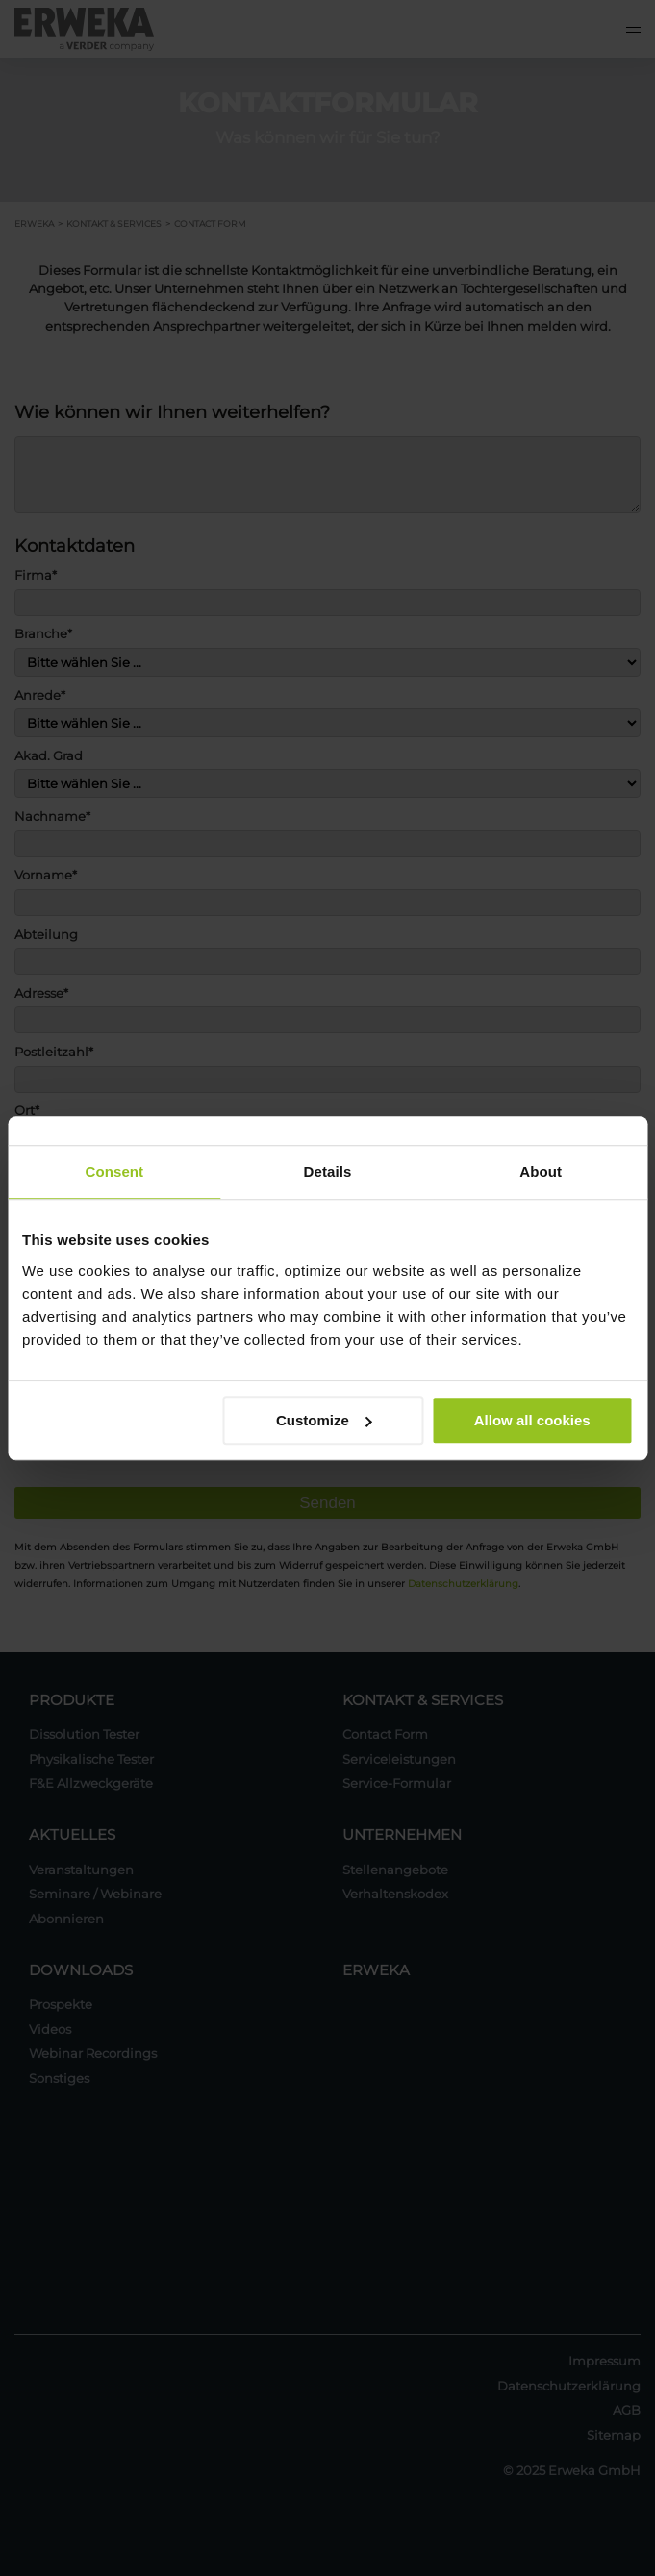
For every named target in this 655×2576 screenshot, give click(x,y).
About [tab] (540, 1171)
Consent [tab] (114, 1171)
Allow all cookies (532, 1420)
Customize (324, 1420)
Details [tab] (328, 1171)
